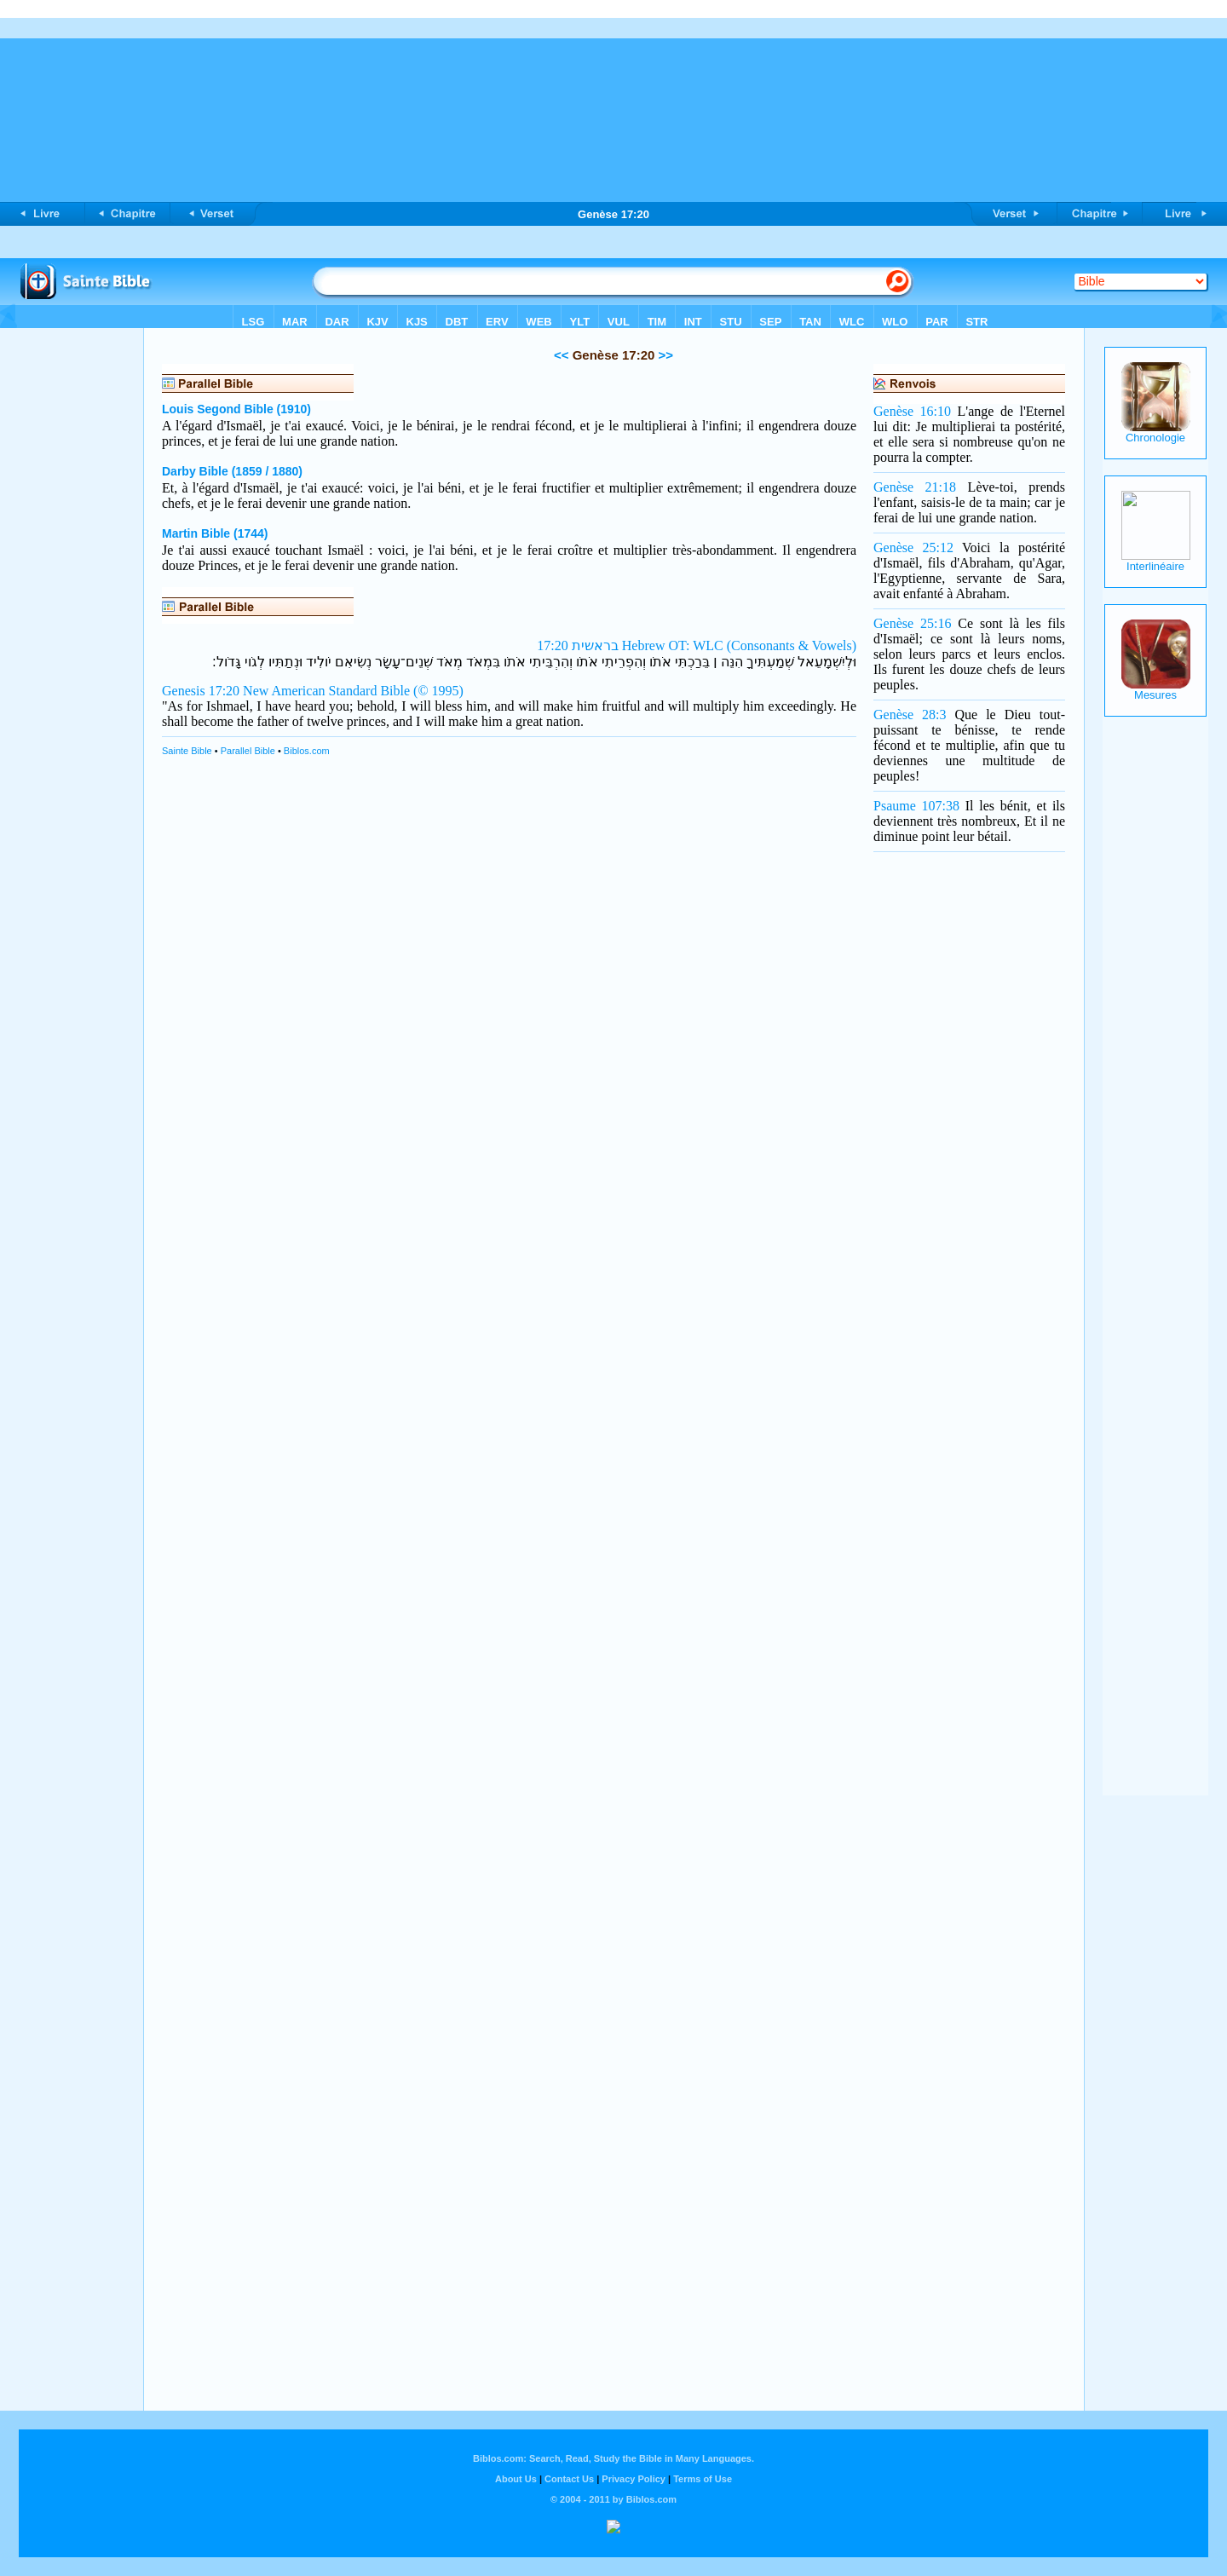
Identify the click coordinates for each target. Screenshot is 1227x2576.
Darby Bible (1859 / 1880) (232, 471)
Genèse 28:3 (910, 714)
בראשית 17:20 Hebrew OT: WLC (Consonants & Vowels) (696, 645)
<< (561, 355)
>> (663, 355)
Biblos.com (307, 751)
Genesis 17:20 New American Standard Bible (286, 690)
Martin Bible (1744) (215, 533)
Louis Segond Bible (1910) (236, 409)
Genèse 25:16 (912, 623)
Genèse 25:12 (913, 547)
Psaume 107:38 (916, 805)
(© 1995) (438, 690)
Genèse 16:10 (912, 411)
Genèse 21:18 (914, 487)
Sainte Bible (187, 751)
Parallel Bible (248, 751)
